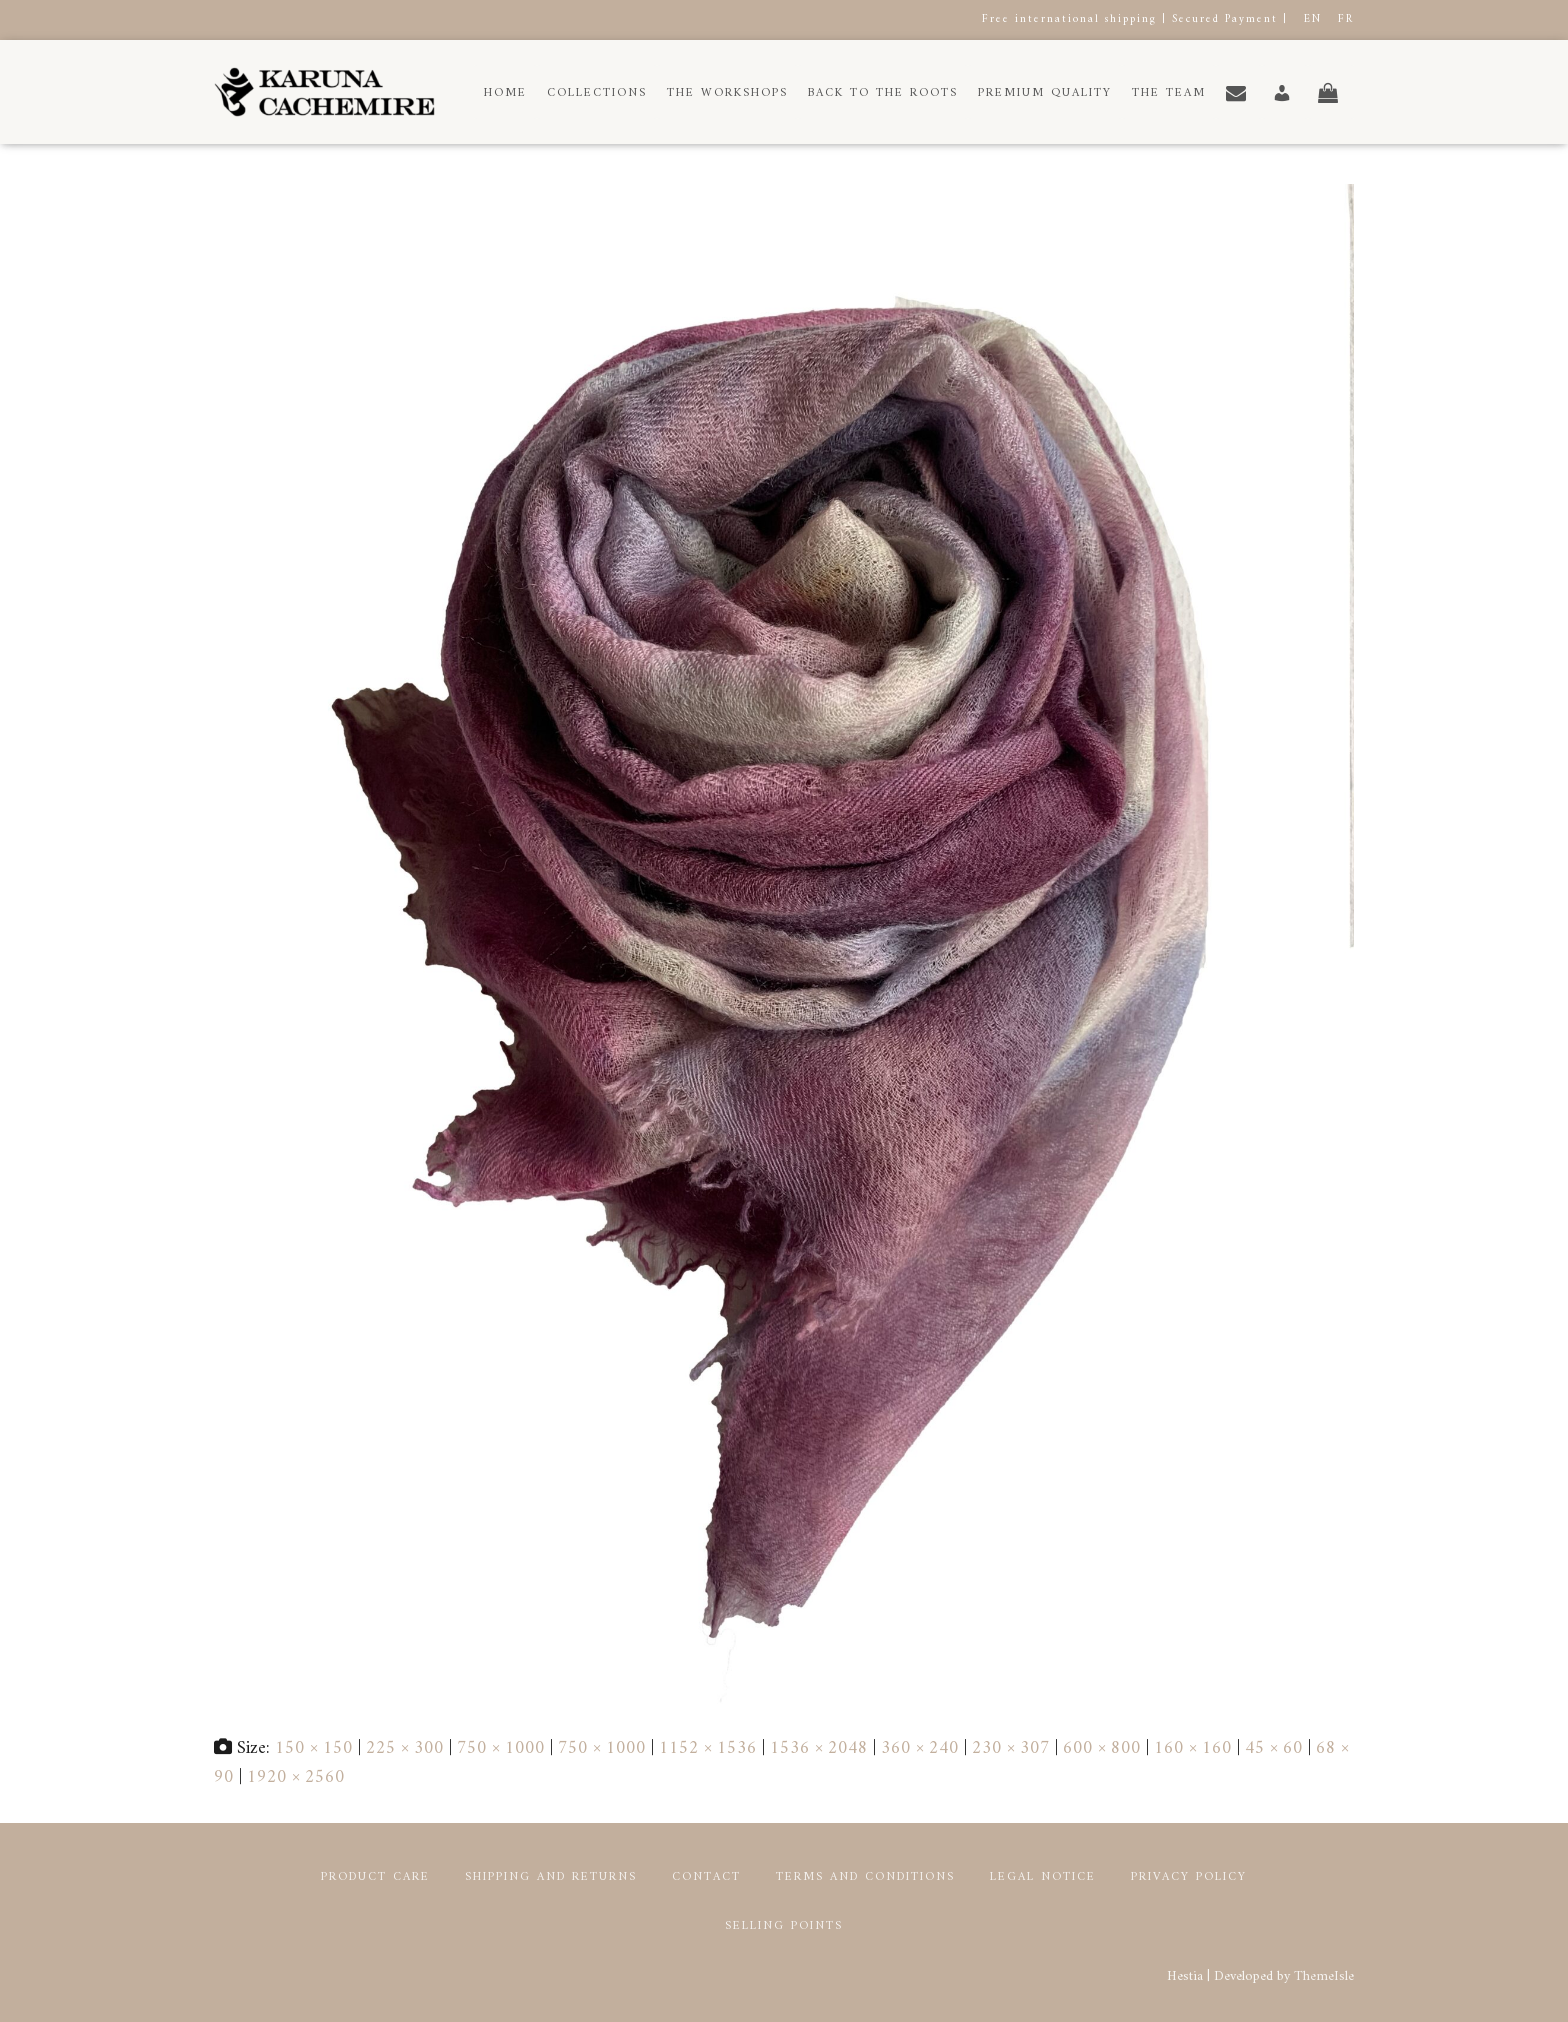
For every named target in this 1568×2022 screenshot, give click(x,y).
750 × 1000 (501, 1748)
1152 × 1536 (708, 1748)
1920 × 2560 (296, 1777)
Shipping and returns (551, 1877)
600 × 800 (1102, 1748)
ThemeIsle (1324, 1976)
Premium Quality (1045, 93)
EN (1313, 19)
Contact (706, 1877)
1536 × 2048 (819, 1748)
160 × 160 (1193, 1748)
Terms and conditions (865, 1877)
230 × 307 (1011, 1748)
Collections (597, 93)
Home (505, 93)
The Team (1169, 93)
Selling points (784, 1926)
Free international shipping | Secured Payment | (1135, 19)
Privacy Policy (1189, 1877)
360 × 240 (920, 1748)
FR (1346, 19)
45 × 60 (1274, 1748)
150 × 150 (314, 1748)
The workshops (727, 93)
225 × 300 (405, 1748)
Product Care (375, 1877)
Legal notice (1043, 1877)
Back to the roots (883, 93)
